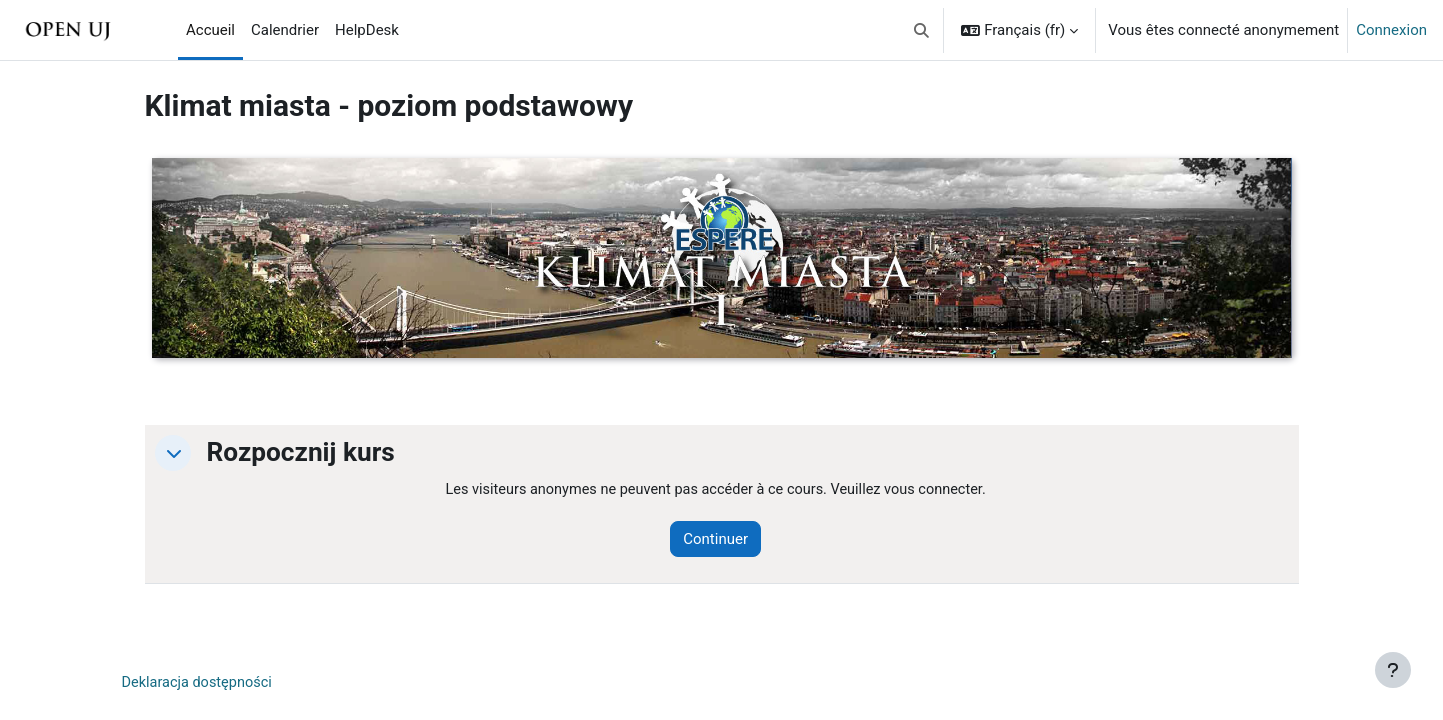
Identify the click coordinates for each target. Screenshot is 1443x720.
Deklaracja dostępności (200, 684)
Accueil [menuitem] (210, 30)
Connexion (1391, 30)
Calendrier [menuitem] (285, 30)
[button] (921, 30)
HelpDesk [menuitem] (367, 30)
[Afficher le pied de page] (1393, 670)
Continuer (725, 540)
